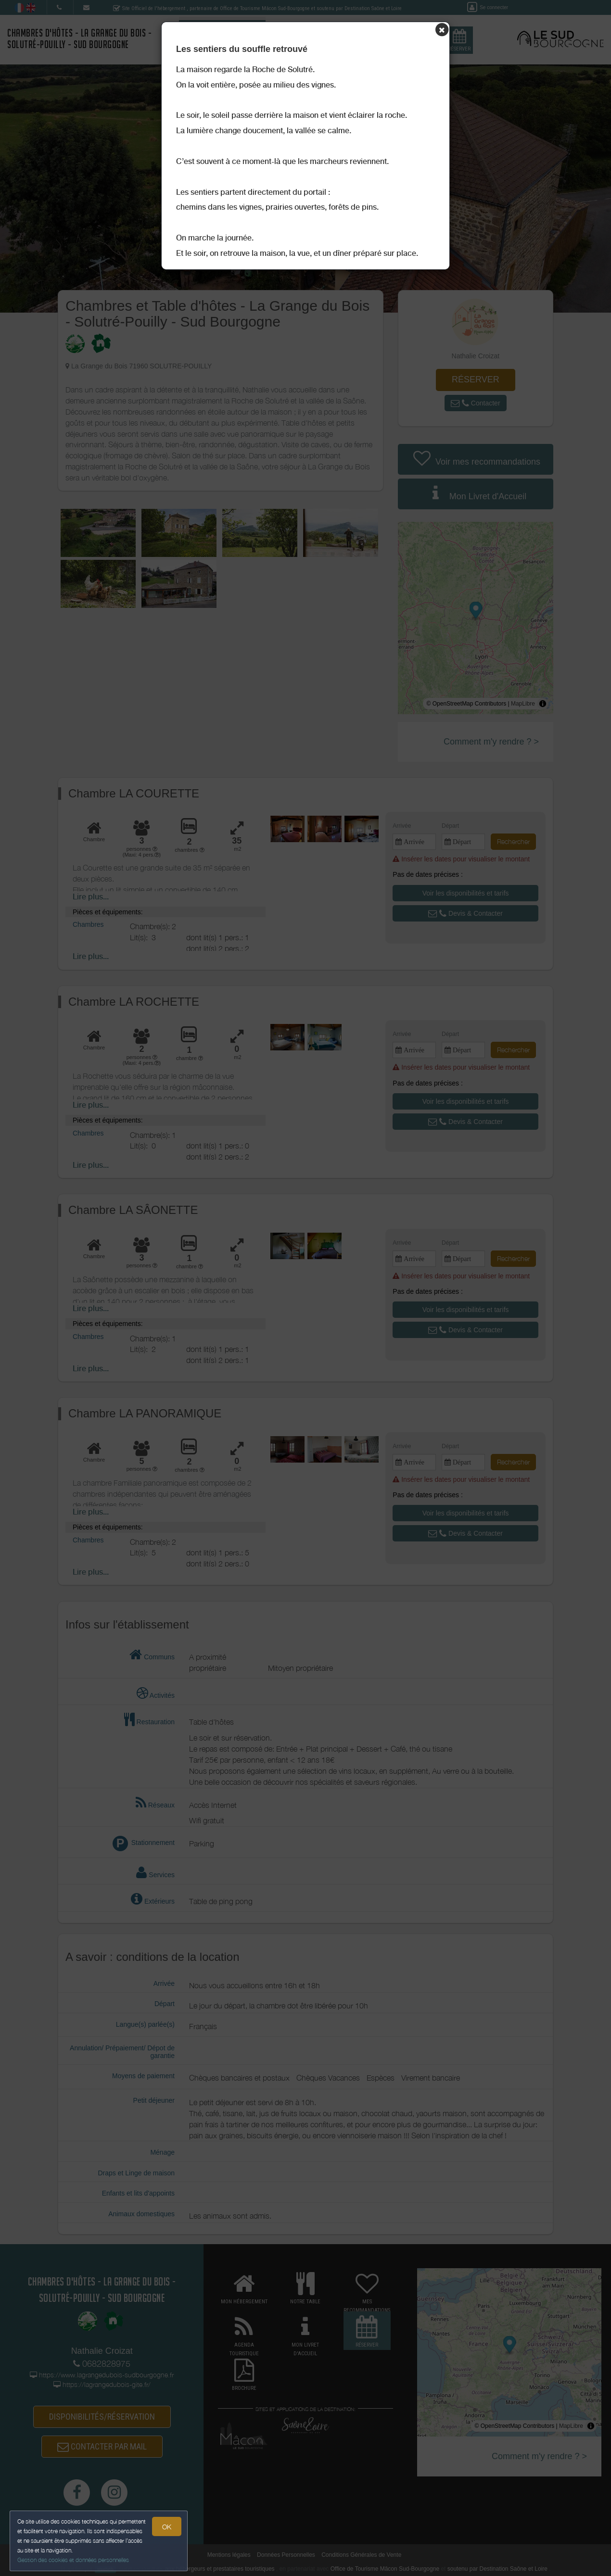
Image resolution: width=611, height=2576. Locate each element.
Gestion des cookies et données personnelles (73, 2559)
